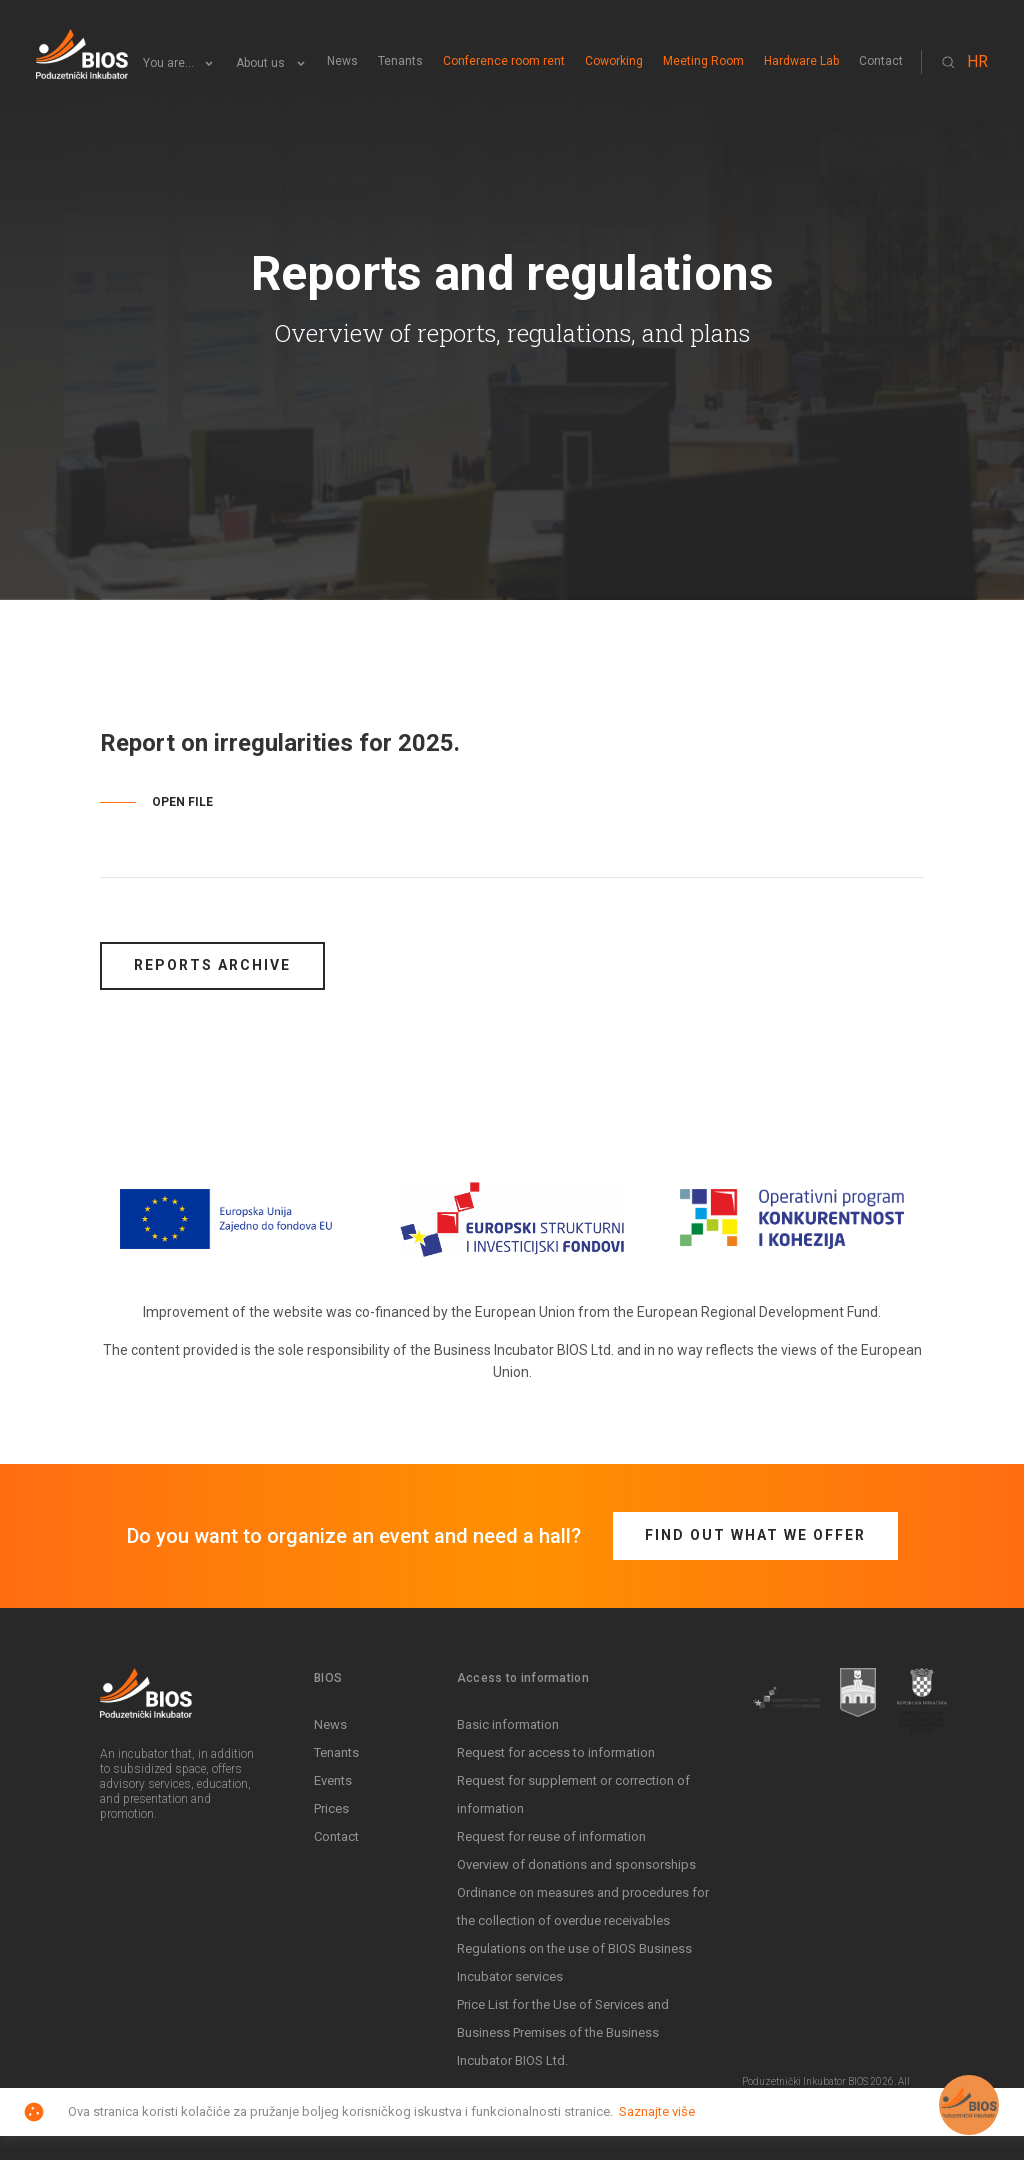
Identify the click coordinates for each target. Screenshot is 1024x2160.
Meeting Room (703, 61)
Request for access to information (556, 1752)
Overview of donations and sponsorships (576, 1864)
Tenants (400, 61)
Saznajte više (657, 2111)
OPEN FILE (182, 802)
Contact (881, 61)
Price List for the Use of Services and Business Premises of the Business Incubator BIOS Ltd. (563, 2032)
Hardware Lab (801, 61)
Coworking (614, 61)
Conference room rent (504, 61)
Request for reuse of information (551, 1836)
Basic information (508, 1724)
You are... (168, 63)
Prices (331, 1808)
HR (977, 61)
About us (260, 63)
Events (333, 1780)
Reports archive (212, 965)
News (342, 61)
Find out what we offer (755, 1535)
